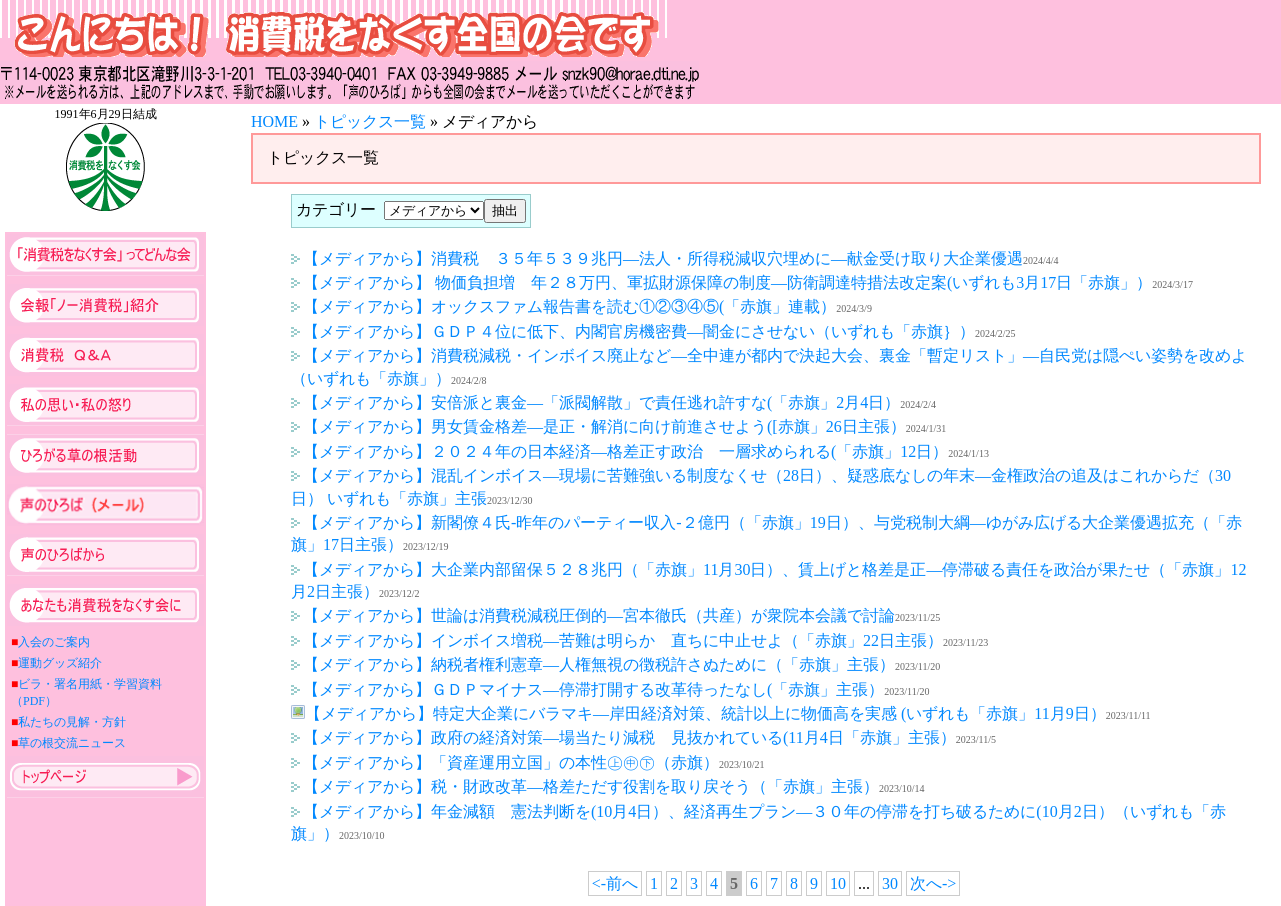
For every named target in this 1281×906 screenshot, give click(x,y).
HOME (274, 121)
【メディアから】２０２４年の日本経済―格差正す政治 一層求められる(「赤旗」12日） (619, 451)
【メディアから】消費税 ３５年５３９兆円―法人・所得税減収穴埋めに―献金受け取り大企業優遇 (657, 258)
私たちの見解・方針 (72, 722)
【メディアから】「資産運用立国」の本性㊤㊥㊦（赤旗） (505, 762)
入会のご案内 (54, 642)
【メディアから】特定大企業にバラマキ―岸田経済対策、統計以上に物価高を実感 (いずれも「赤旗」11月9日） (698, 713)
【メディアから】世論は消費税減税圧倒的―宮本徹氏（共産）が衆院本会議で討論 (593, 615)
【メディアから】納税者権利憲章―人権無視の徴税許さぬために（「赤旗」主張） (593, 664)
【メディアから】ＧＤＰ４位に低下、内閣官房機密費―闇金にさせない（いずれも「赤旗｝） (633, 331)
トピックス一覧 (370, 121)
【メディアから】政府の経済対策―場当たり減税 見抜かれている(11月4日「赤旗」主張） (623, 737)
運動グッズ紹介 (60, 663)
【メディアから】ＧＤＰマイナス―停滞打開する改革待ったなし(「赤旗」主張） (587, 689)
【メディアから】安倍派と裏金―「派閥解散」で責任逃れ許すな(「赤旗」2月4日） (595, 402)
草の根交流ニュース (72, 743)
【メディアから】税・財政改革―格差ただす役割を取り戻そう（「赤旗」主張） (585, 786)
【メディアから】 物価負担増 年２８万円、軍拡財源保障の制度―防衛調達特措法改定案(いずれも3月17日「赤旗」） (721, 282)
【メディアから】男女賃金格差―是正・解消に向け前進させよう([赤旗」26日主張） (598, 426)
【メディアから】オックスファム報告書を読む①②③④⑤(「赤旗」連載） (563, 306)
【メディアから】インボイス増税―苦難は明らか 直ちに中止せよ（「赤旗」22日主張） (617, 640)
